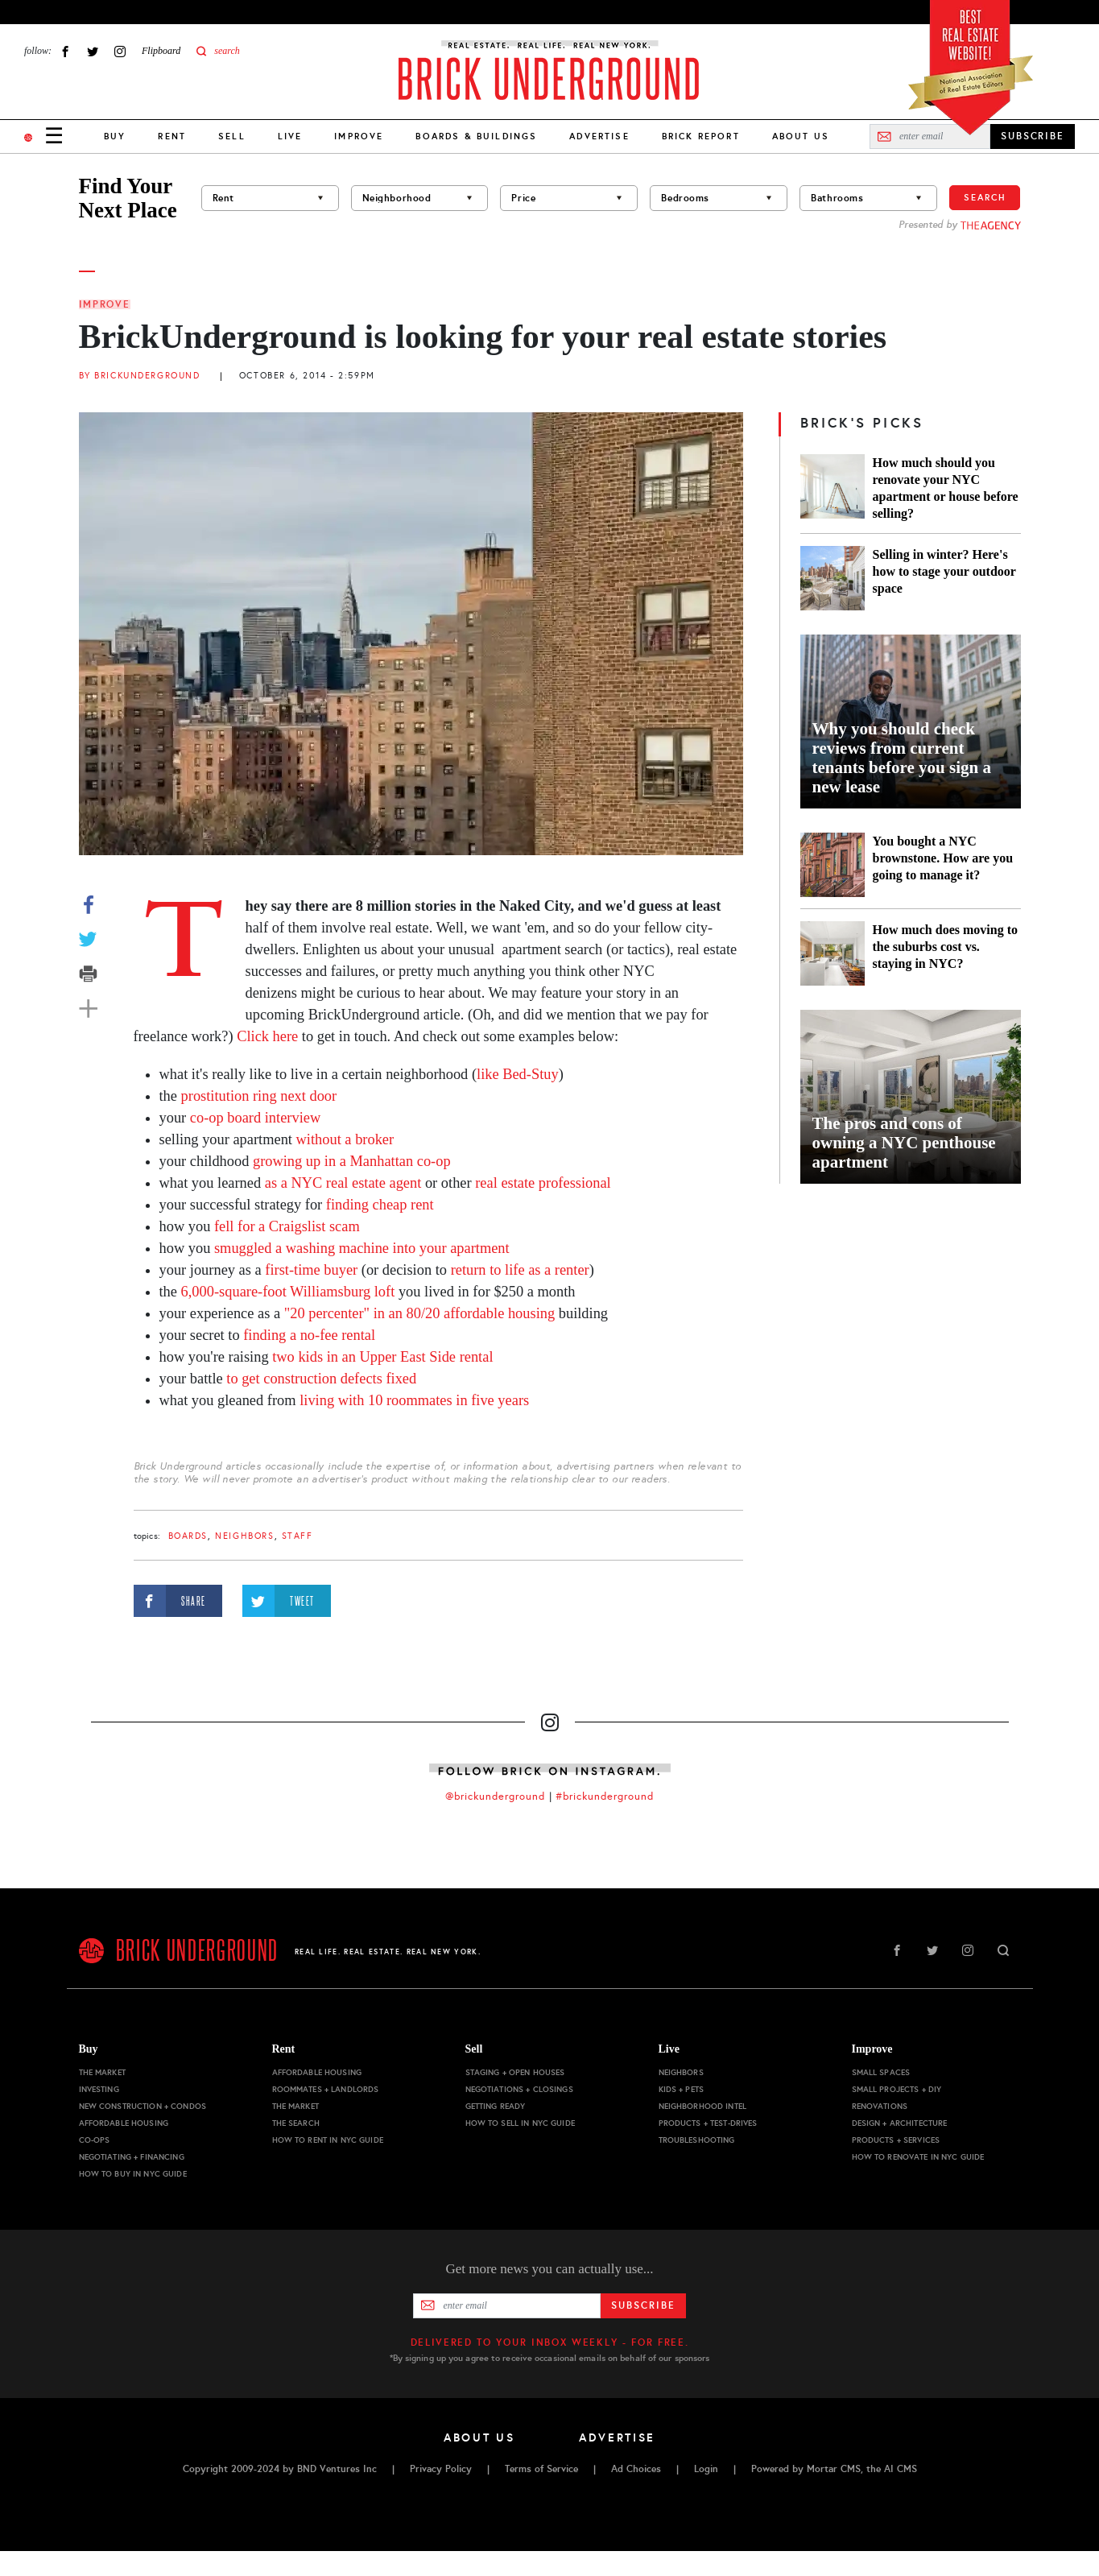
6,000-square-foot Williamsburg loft (288, 1292)
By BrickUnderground (139, 375)
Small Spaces (881, 2072)
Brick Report (701, 136)
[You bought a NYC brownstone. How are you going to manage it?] (832, 865)
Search (985, 197)
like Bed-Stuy (518, 1074)
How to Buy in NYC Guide (133, 2174)
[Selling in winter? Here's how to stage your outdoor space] (832, 578)
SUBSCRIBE (1032, 136)
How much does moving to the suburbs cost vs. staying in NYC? (945, 946)
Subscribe (643, 2305)
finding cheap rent (380, 1205)
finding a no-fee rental (308, 1335)
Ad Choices (636, 2468)
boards (188, 1536)
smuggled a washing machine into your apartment (362, 1248)
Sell (232, 136)
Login (706, 2468)
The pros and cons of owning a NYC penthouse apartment (904, 1143)
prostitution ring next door (259, 1096)
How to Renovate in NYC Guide (918, 2157)
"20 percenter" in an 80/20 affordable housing (419, 1313)
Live (290, 136)
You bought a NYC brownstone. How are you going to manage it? (943, 858)
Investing (99, 2089)
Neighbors (244, 1536)
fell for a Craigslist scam (287, 1226)
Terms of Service (541, 2468)
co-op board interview (255, 1118)
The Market (102, 2072)
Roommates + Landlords (325, 2089)
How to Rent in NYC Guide (327, 2140)
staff (297, 1536)
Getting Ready (495, 2106)
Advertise (599, 136)
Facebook (65, 51)
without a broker (345, 1139)
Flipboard (161, 50)
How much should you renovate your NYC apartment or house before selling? (945, 488)
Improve (358, 136)
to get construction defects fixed (320, 1379)
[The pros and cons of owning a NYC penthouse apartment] (910, 1097)
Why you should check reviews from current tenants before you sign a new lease (901, 757)
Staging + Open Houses (515, 2072)
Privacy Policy (441, 2468)
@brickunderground (495, 1796)
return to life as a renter (518, 1270)
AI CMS (900, 2468)
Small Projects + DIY (897, 2089)
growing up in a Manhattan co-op (352, 1161)
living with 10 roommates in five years (414, 1400)
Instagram (120, 51)
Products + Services (896, 2140)
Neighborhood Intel (703, 2106)
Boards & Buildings (476, 136)
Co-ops (94, 2140)
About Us (800, 136)
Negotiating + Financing (131, 2157)
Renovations (880, 2106)
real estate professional (543, 1183)
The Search (296, 2123)
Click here (267, 1036)
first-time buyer (310, 1270)
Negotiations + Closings (519, 2089)
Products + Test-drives (708, 2123)
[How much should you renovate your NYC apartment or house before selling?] (832, 488)
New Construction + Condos (143, 2106)
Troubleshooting (697, 2140)
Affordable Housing (124, 2123)
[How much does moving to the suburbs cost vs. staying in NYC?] (832, 953)
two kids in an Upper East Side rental (382, 1357)
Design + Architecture (900, 2123)
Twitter (92, 51)
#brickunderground (605, 1796)
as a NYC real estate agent (341, 1183)
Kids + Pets (681, 2089)
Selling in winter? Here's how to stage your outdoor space (944, 571)
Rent (172, 136)
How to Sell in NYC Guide (520, 2123)
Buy (115, 136)
